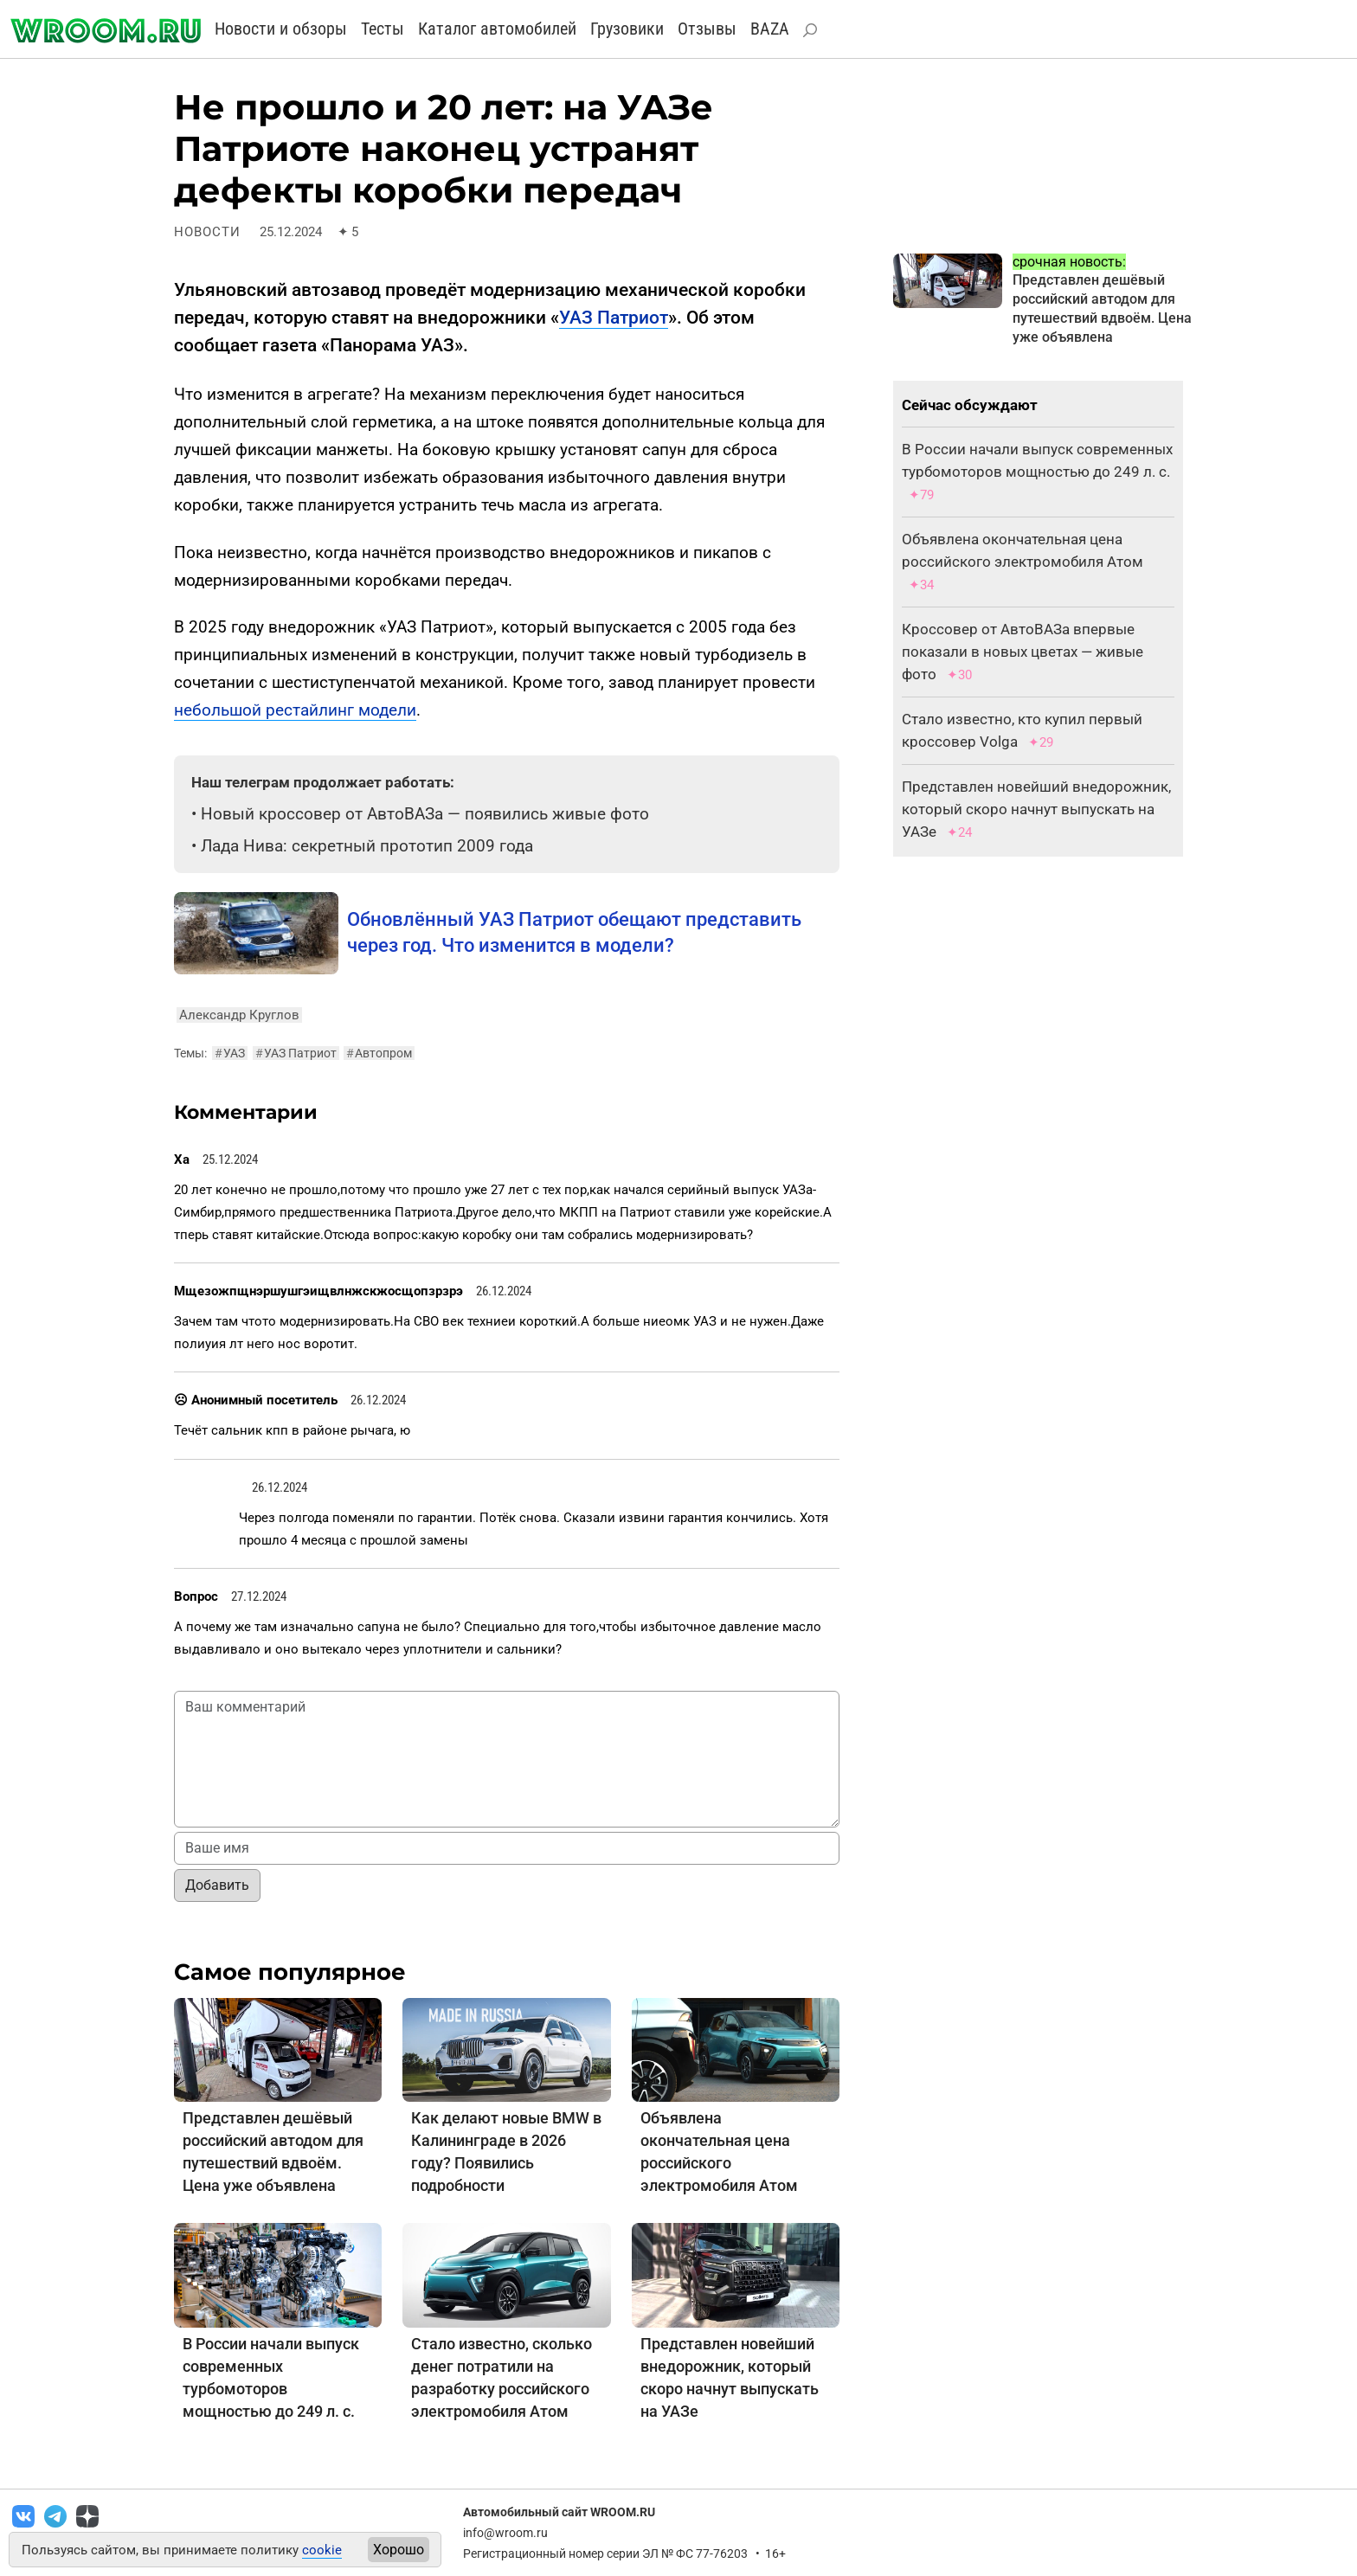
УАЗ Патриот (613, 317)
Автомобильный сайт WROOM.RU (559, 2512)
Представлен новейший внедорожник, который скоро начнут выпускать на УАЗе (1036, 809)
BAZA (769, 28)
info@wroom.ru (505, 2533)
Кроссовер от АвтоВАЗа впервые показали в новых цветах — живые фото (1022, 651)
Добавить (217, 1885)
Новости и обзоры (281, 28)
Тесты (382, 28)
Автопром (379, 1053)
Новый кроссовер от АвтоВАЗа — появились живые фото (425, 814)
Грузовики (627, 28)
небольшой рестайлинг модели (295, 710)
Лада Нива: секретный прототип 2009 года (367, 846)
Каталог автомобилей (497, 28)
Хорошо (398, 2549)
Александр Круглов (239, 1015)
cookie (322, 2550)
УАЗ (230, 1053)
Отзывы (707, 28)
